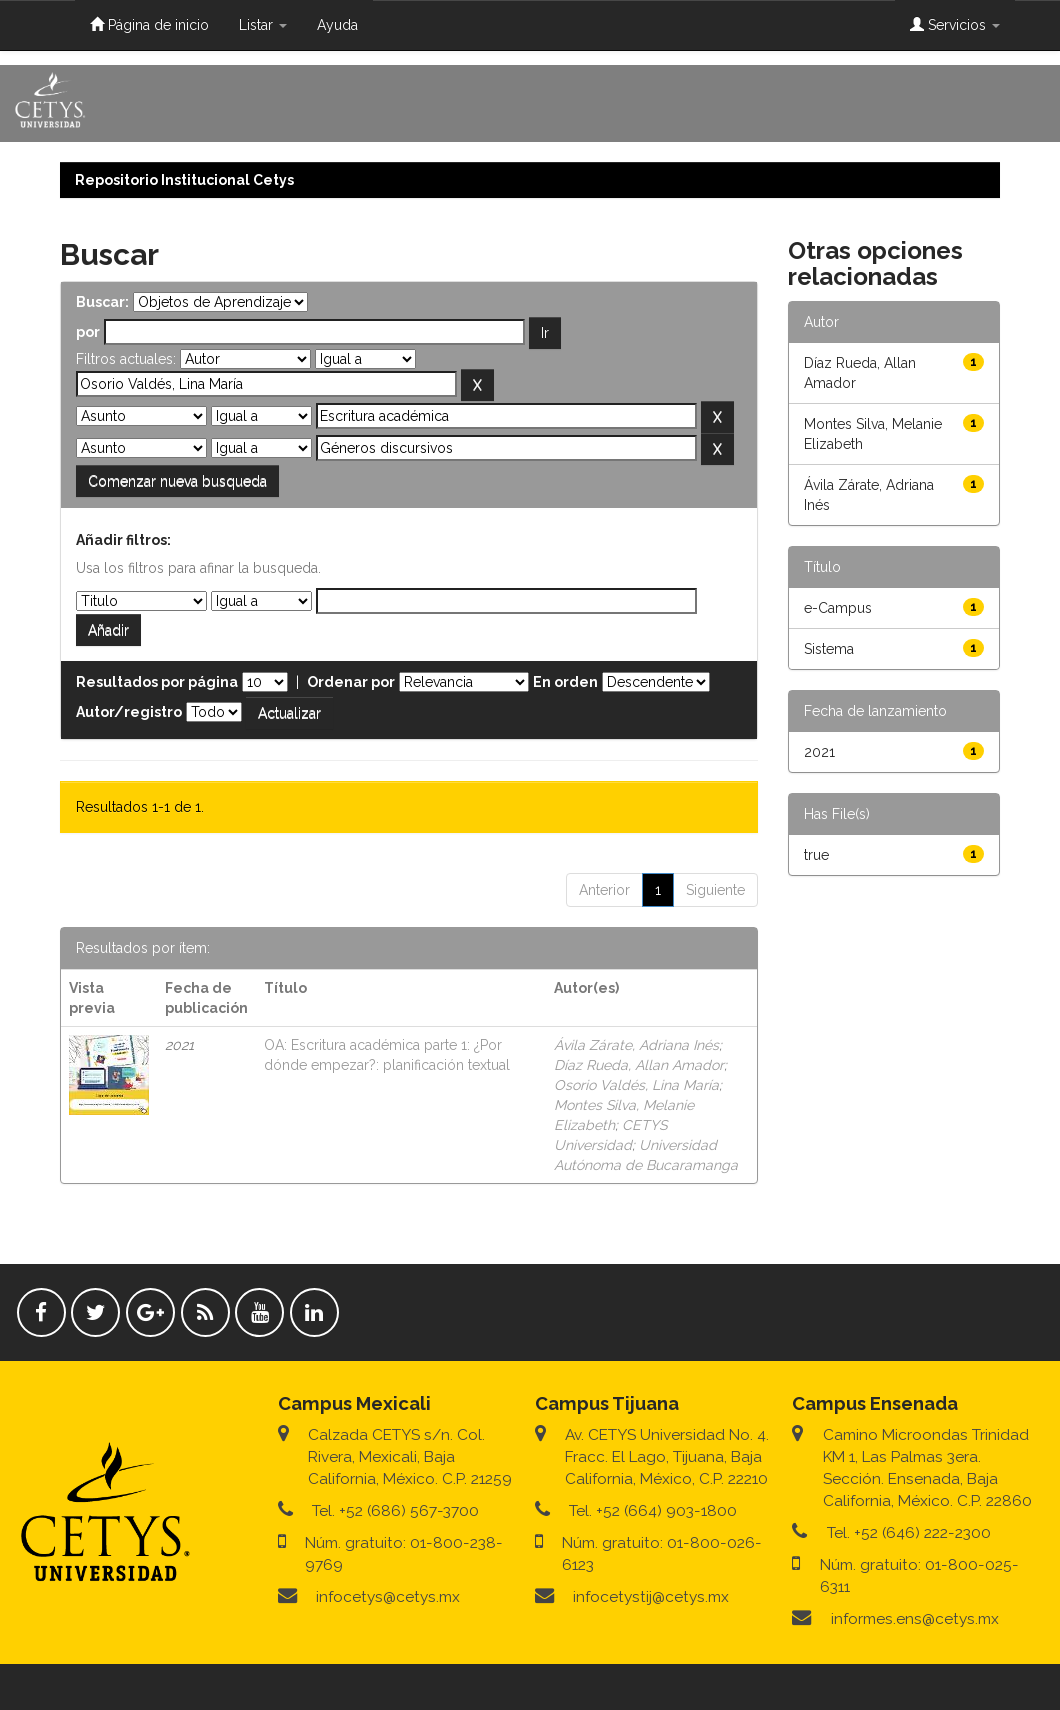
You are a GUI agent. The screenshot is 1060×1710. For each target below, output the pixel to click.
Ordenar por (351, 682)
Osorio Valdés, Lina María (636, 1085)
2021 (819, 752)
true (816, 855)
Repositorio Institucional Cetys (184, 180)
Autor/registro (129, 712)
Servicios (955, 24)
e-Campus (838, 608)
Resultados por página (157, 682)
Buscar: (102, 302)
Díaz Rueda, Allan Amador (639, 1065)
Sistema (829, 649)
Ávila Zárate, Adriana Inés (636, 1045)
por (88, 332)
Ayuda (337, 25)
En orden (565, 682)
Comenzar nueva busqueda (177, 481)
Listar (263, 25)
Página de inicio (149, 24)
